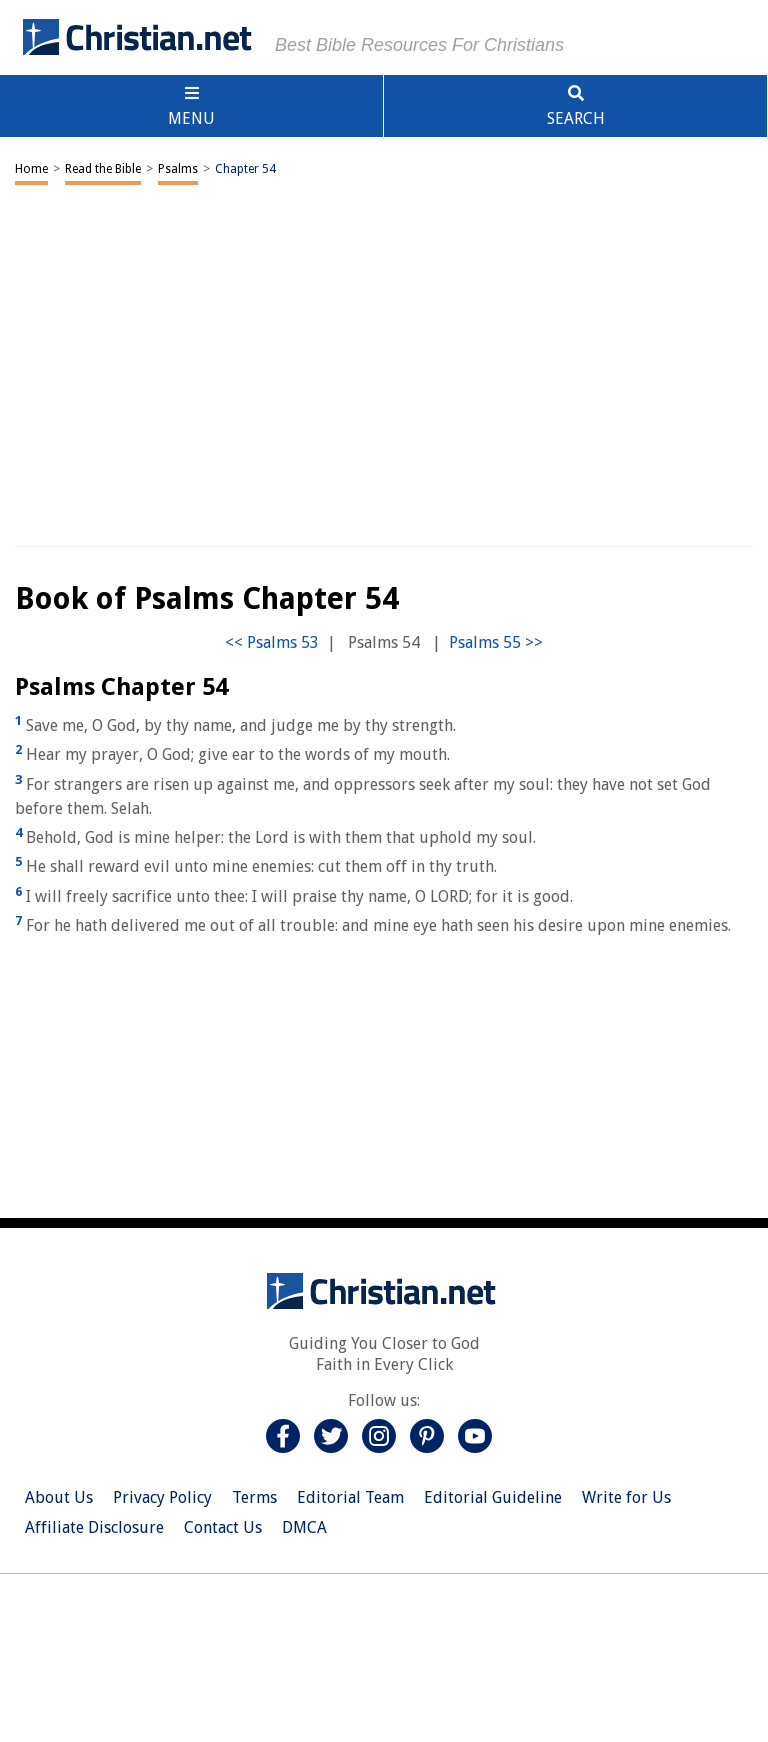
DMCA (304, 1527)
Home (31, 169)
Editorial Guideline (493, 1497)
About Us (59, 1497)
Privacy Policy (162, 1497)
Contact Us (223, 1527)
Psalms (178, 169)
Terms (254, 1497)
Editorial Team (350, 1497)
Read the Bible (103, 169)
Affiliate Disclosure (94, 1527)
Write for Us (626, 1497)
